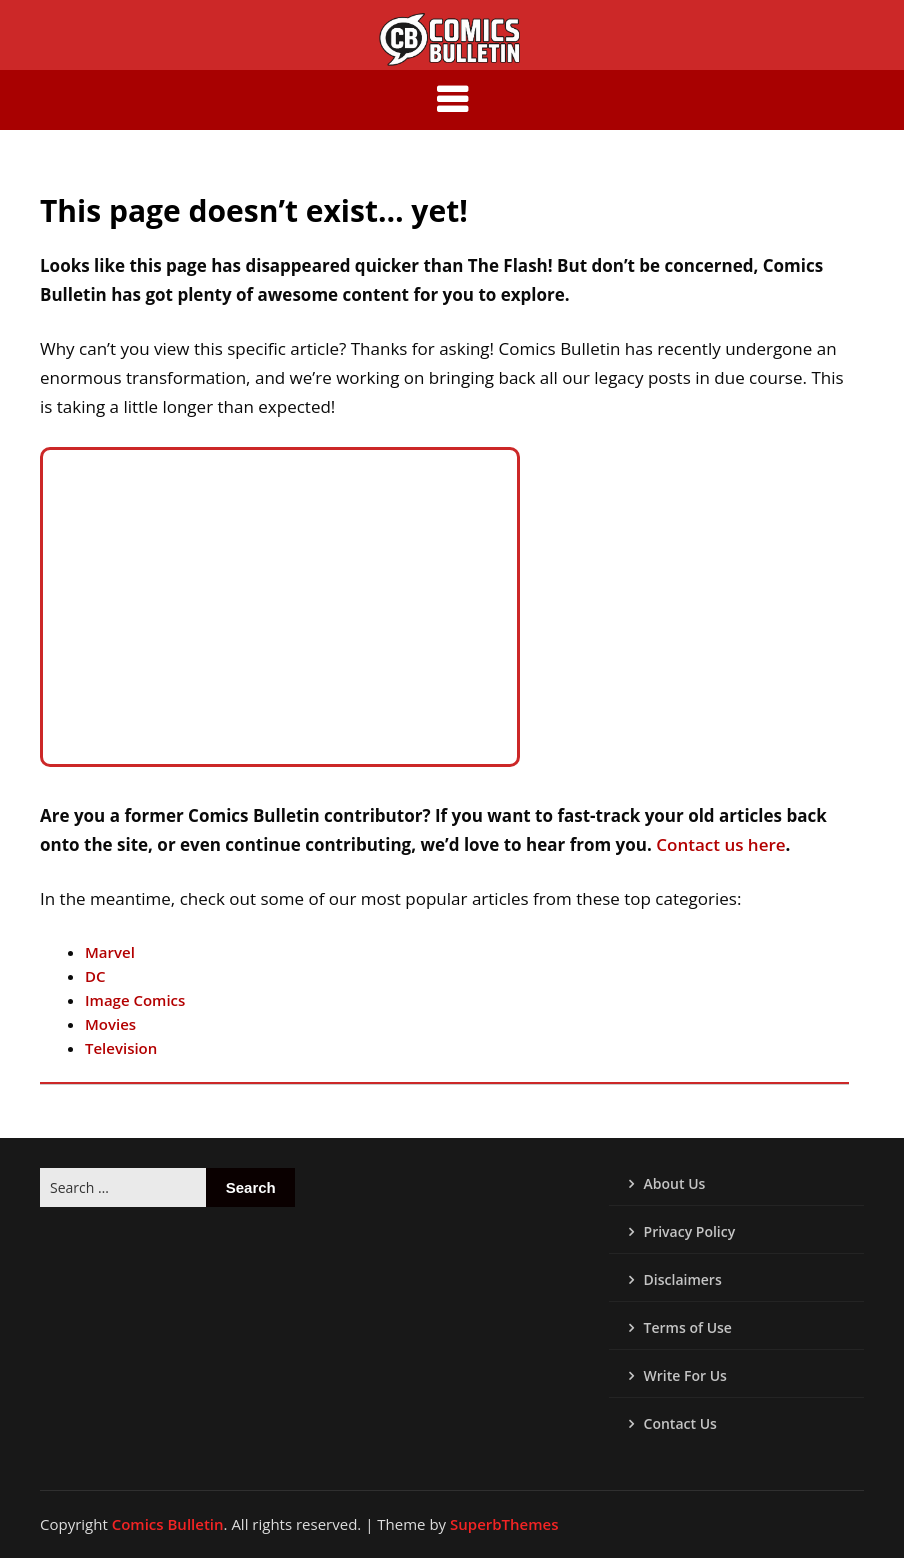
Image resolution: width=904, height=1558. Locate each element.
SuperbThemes (504, 1524)
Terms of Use (688, 1327)
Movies (110, 1024)
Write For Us (685, 1375)
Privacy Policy (690, 1231)
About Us (675, 1183)
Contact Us (680, 1423)
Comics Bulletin (168, 1524)
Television (121, 1048)
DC (95, 976)
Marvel (110, 952)
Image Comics (135, 1000)
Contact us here (719, 844)
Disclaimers (683, 1279)
